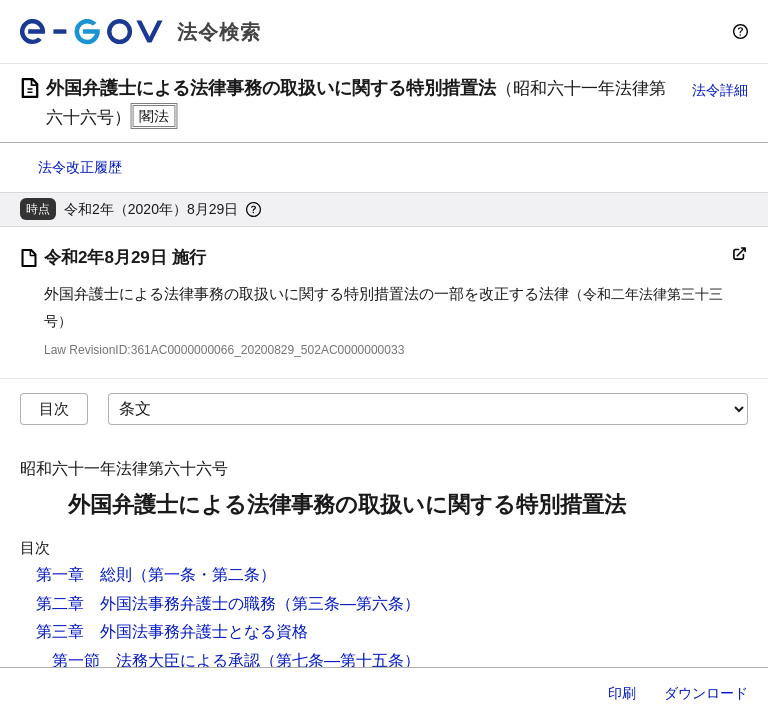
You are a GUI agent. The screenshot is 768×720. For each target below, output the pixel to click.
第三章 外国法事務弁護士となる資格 (172, 631)
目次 (54, 408)
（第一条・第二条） (204, 574)
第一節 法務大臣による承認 (156, 660)
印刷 (622, 693)
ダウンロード (706, 693)
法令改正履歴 (80, 167)
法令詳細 (720, 90)
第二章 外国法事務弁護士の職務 (156, 603)
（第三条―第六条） (348, 603)
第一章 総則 (84, 574)
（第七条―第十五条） (340, 660)
